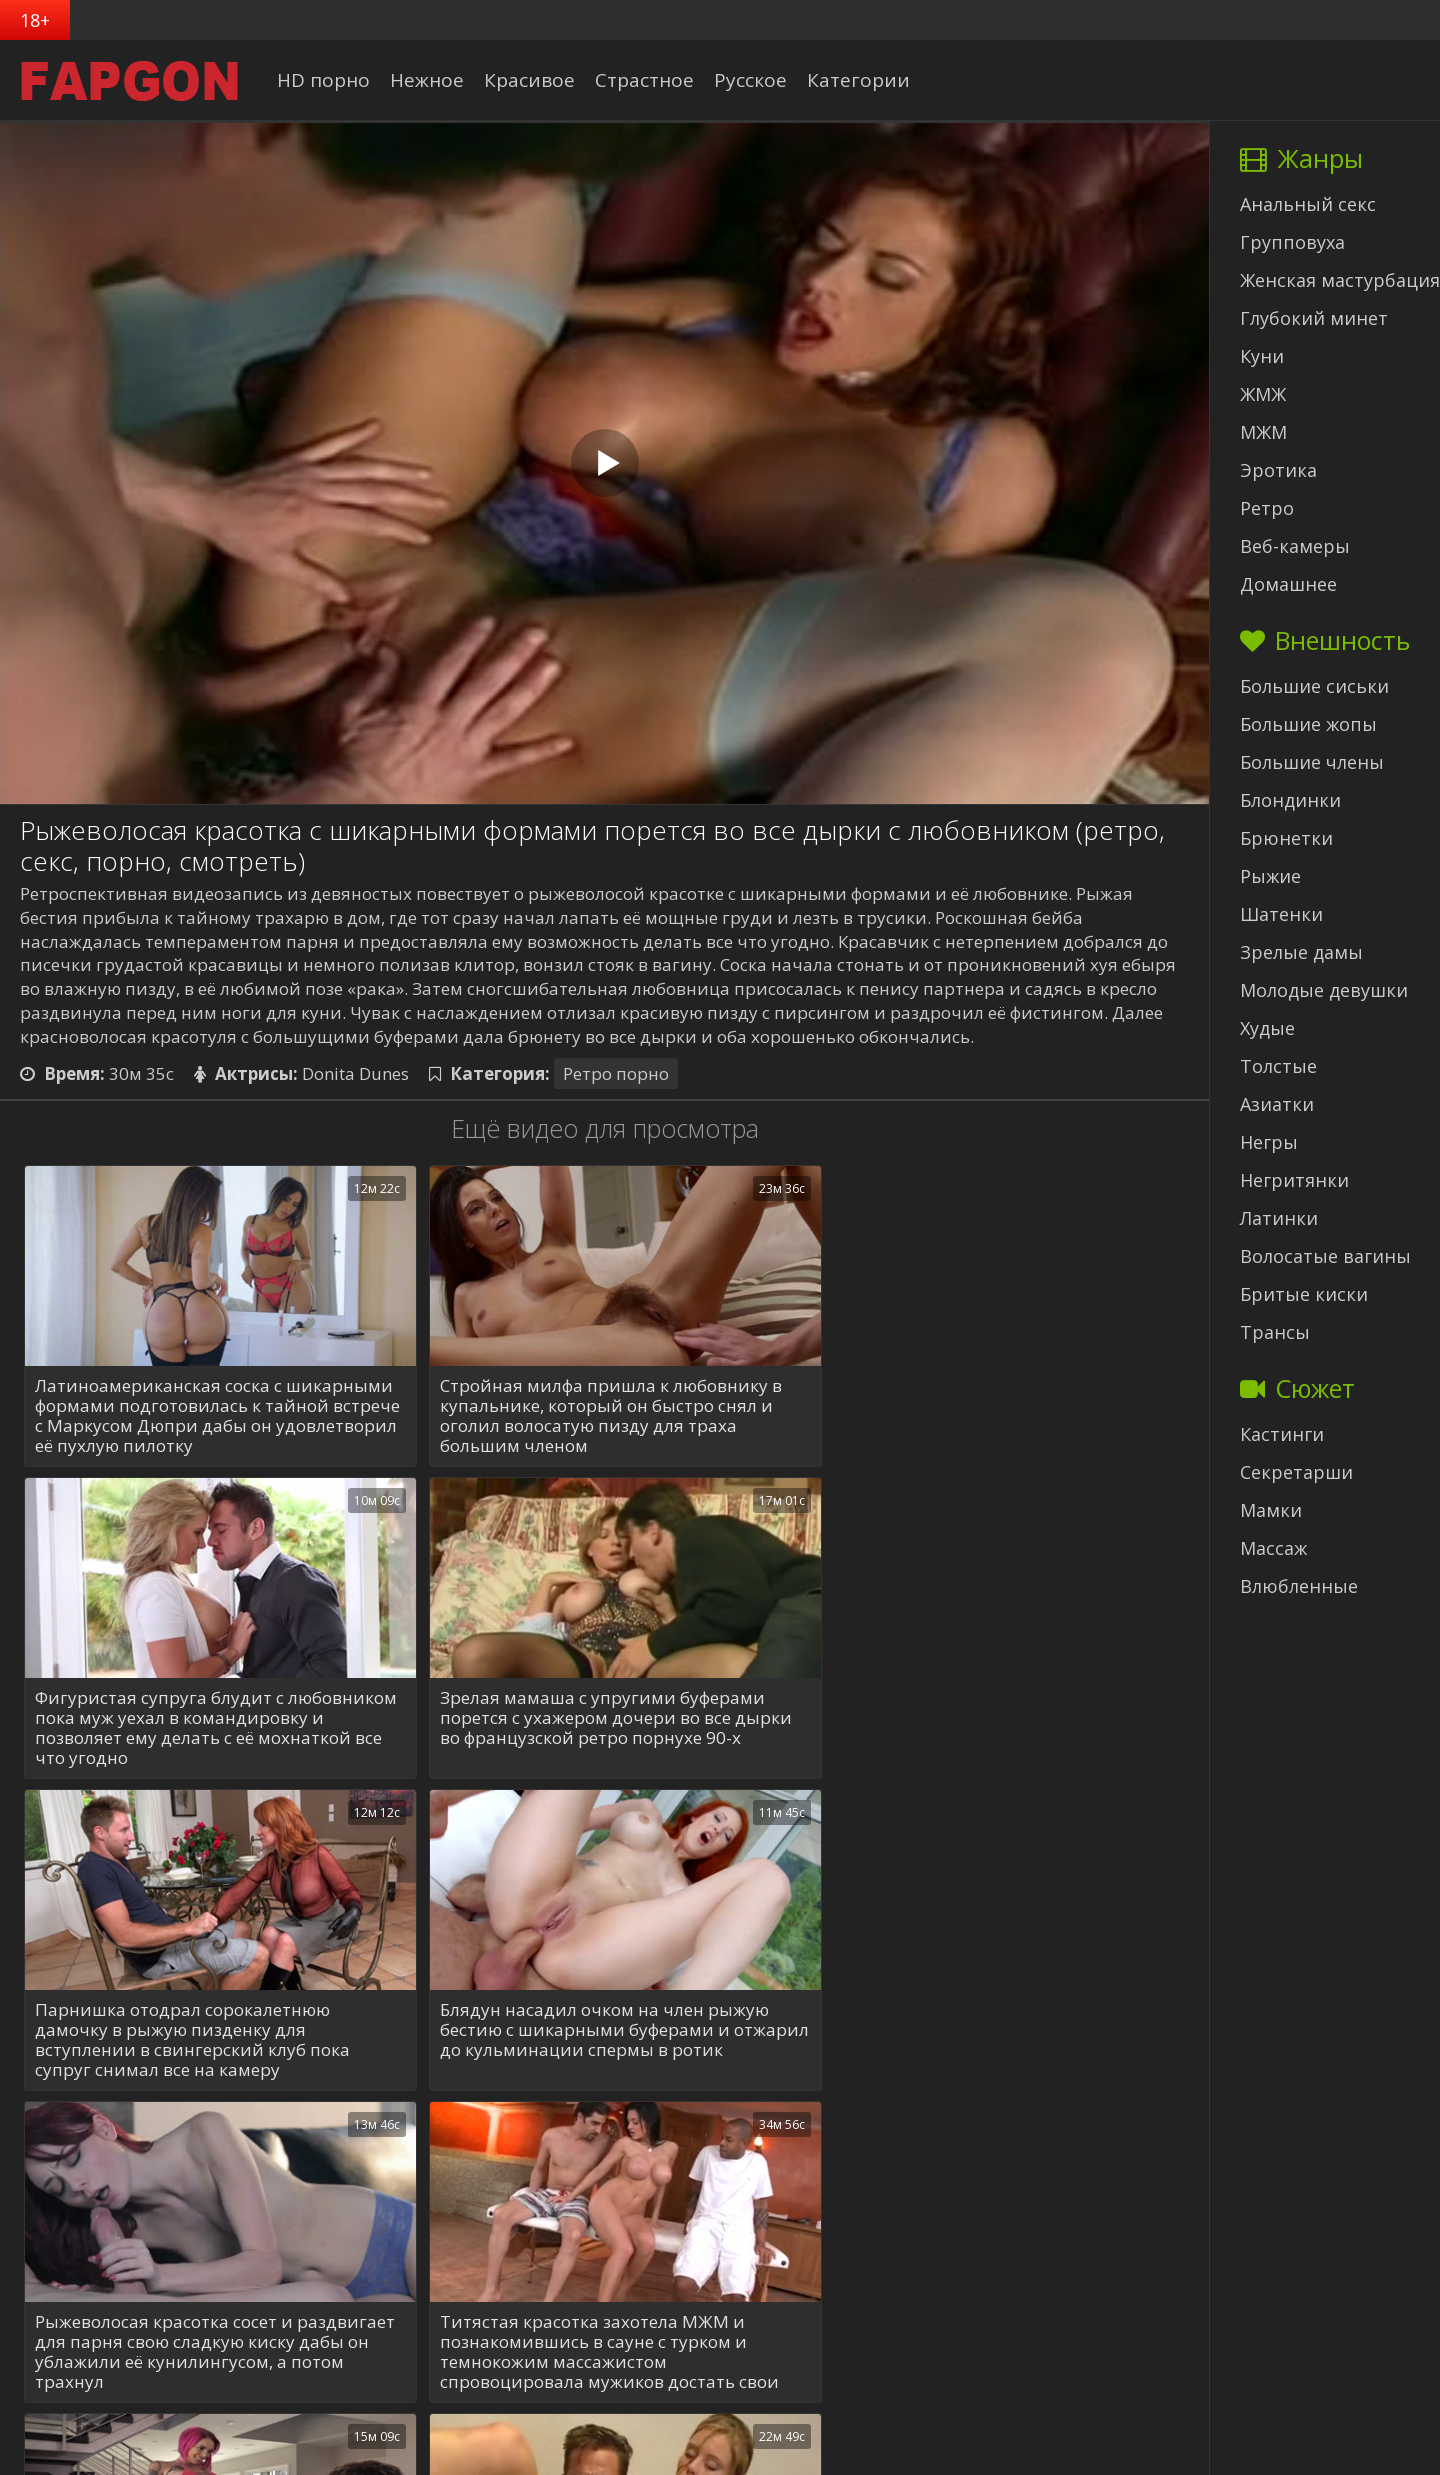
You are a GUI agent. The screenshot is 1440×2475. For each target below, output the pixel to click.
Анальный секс (1308, 204)
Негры (1269, 1142)
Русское (753, 80)
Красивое (532, 80)
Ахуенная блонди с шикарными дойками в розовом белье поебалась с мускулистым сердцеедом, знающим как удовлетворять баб (601, 2352)
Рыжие (1270, 876)
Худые (1267, 1028)
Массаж (1273, 1548)
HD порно (326, 80)
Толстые (1278, 1066)
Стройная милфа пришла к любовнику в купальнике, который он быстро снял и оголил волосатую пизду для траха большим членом (596, 1416)
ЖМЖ (1263, 394)
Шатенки (1281, 914)
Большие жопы (1308, 724)
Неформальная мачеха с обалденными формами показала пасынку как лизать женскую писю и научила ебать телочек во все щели (984, 2040)
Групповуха (1292, 242)
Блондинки (1290, 800)
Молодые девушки (1324, 990)
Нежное (430, 80)
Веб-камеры (1295, 546)
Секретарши (1296, 1472)
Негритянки (1294, 1180)
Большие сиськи (1314, 686)
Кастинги (1282, 1434)
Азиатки (1277, 1104)
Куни (1262, 356)
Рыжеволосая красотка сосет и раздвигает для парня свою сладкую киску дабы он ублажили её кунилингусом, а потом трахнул (190, 2040)
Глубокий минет (1314, 318)
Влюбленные (1299, 1586)
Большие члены (1312, 762)
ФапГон (729, 2454)
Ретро (1267, 508)
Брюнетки (1286, 838)
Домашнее (1288, 584)
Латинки (1279, 1218)
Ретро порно (616, 1073)
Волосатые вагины (1325, 1256)
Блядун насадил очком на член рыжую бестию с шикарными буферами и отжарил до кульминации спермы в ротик (979, 1728)
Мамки (1271, 1510)
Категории (861, 80)
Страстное (647, 80)
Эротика (1278, 470)
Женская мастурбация (1340, 280)
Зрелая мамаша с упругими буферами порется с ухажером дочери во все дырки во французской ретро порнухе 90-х (211, 1718)
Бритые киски (1304, 1294)
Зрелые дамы (1301, 952)
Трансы (1275, 1332)
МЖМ (1263, 432)
